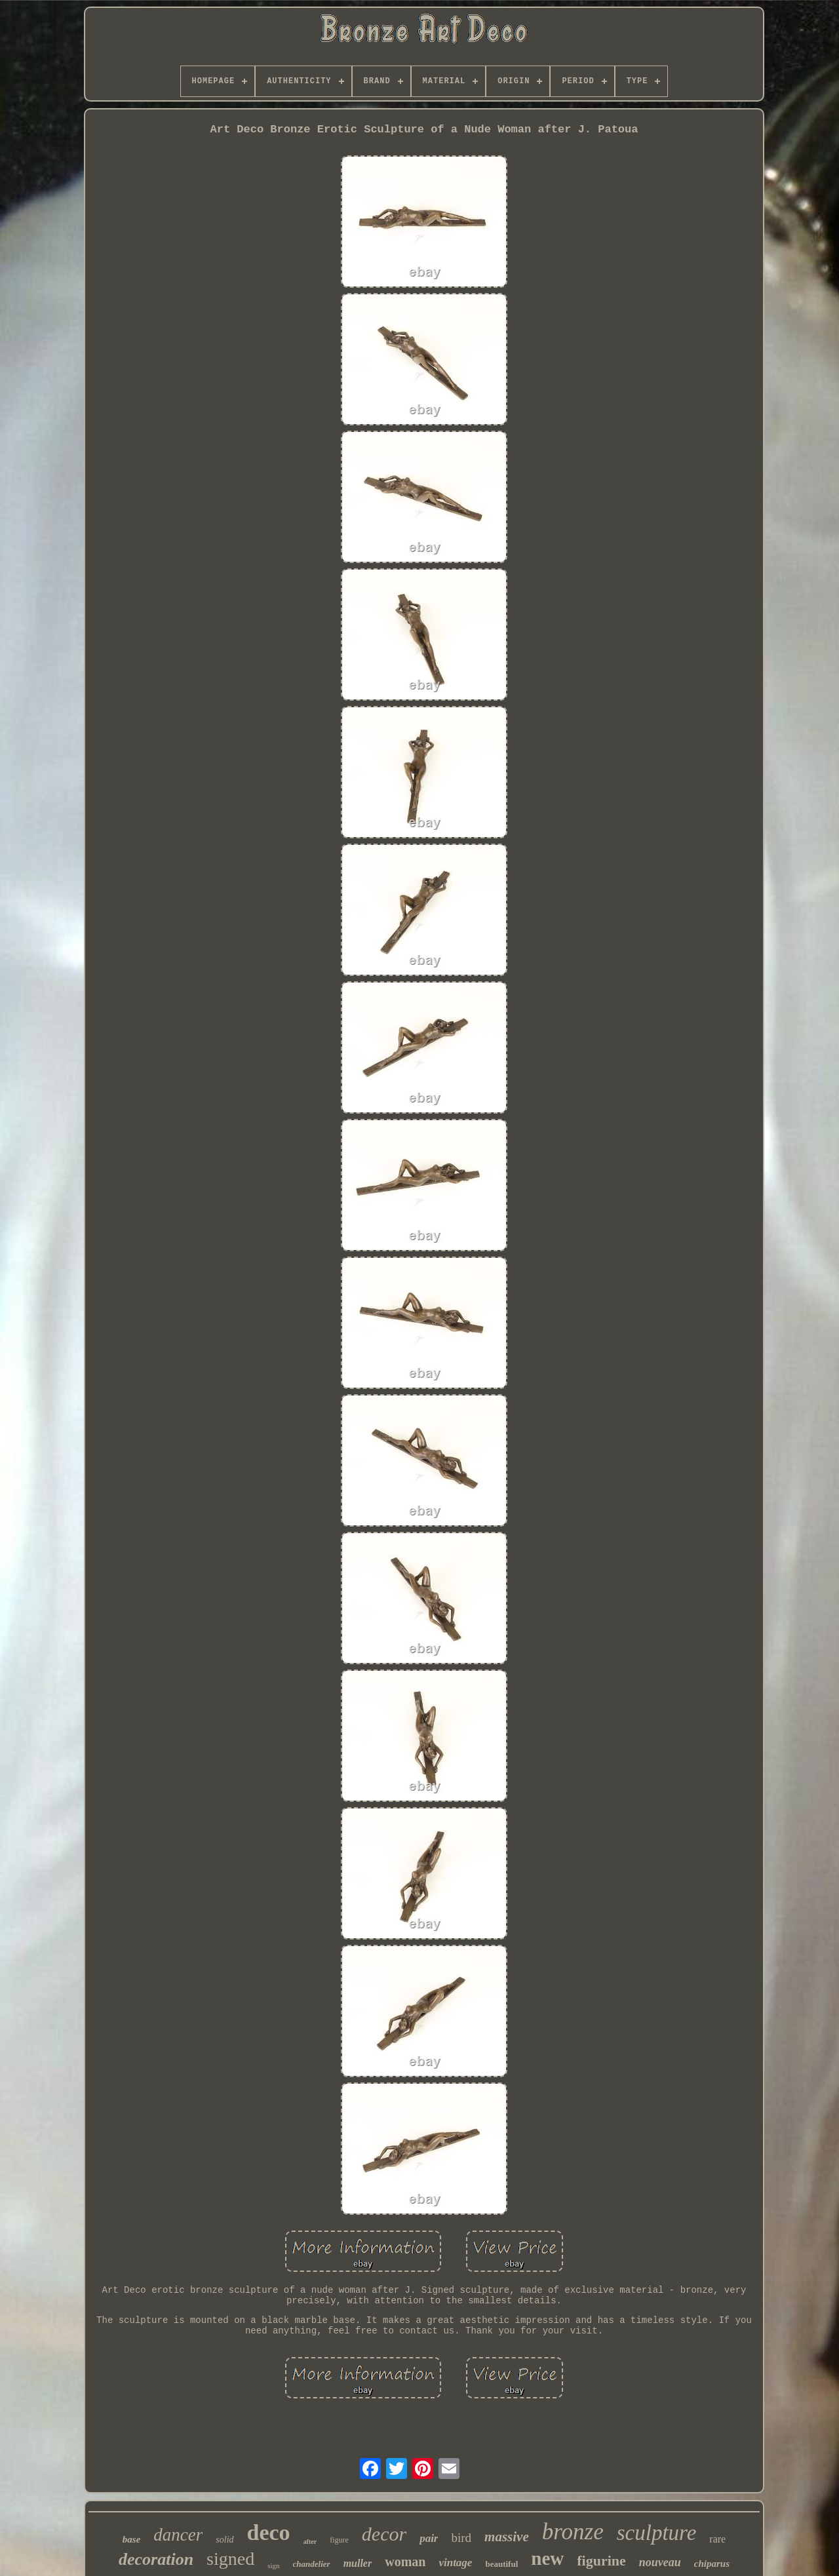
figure (339, 2540)
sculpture (657, 2533)
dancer (178, 2535)
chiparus (712, 2563)
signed (230, 2558)
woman (405, 2561)
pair (429, 2538)
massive (506, 2537)
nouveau (660, 2562)
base (132, 2539)
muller (357, 2563)
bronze (573, 2532)
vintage (455, 2562)
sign (273, 2565)
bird (461, 2538)
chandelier (311, 2564)
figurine (601, 2560)
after (310, 2541)
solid (224, 2540)
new (547, 2558)
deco (268, 2532)
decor (384, 2534)
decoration (156, 2559)
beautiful (501, 2564)
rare (717, 2539)
